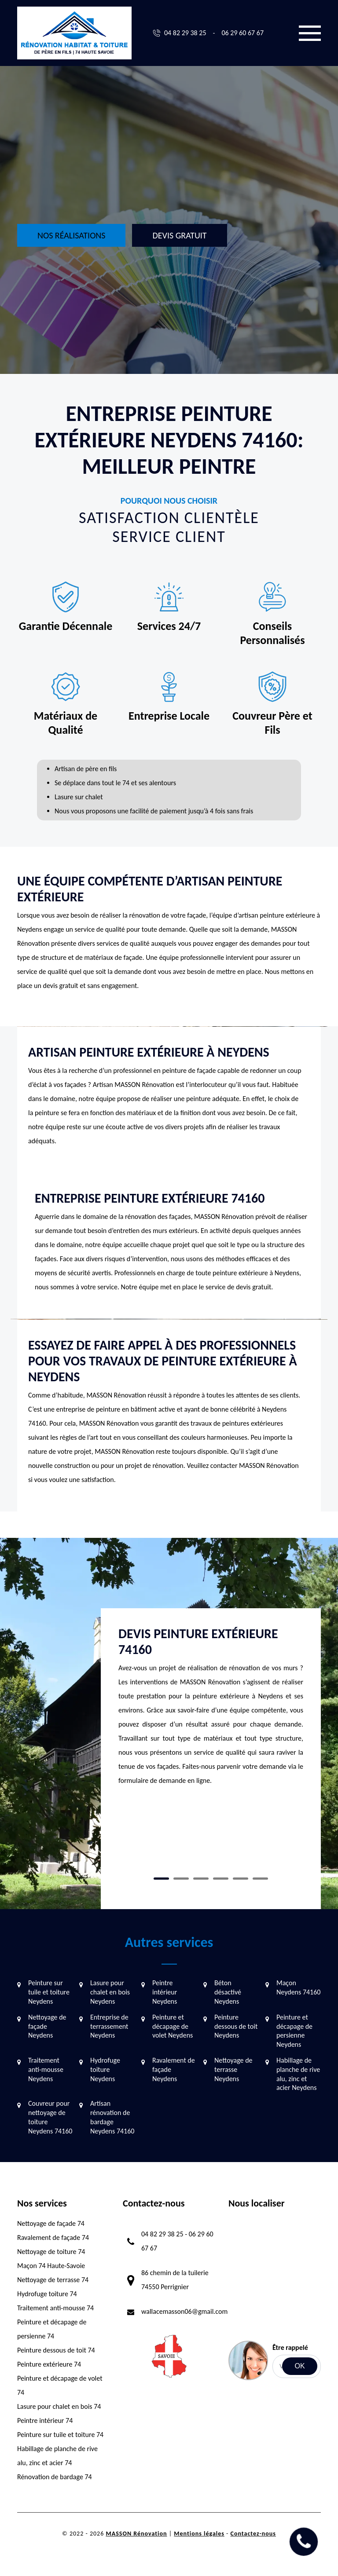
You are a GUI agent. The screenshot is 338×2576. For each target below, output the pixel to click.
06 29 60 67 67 (242, 33)
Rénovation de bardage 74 (54, 2477)
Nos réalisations (71, 235)
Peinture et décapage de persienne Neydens (294, 2031)
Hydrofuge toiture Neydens (105, 2069)
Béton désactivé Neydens (227, 1992)
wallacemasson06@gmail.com (184, 2311)
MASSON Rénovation (136, 2533)
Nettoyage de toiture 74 (51, 2251)
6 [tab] (260, 1878)
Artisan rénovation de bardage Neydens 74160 (112, 2117)
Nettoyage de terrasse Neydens (233, 2069)
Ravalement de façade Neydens (173, 2069)
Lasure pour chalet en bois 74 (59, 2406)
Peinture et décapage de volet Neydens (172, 2026)
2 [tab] (181, 1878)
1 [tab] (161, 1878)
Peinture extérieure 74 (49, 2364)
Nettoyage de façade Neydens (47, 2026)
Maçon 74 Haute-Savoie (51, 2265)
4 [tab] (220, 1878)
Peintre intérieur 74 (45, 2420)
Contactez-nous (253, 2533)
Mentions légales (199, 2533)
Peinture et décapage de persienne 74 (51, 2329)
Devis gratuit (179, 235)
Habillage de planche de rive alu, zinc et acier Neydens (298, 2074)
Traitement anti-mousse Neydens (45, 2069)
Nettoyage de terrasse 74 (52, 2280)
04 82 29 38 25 (185, 33)
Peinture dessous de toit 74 (56, 2350)
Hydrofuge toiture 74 (47, 2294)
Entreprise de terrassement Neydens (109, 2026)
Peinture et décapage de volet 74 (60, 2385)
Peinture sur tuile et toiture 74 (60, 2434)
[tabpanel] (210, 1710)
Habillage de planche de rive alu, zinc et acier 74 (57, 2455)
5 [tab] (240, 1878)
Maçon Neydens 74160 (298, 1987)
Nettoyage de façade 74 (50, 2223)
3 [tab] (201, 1878)
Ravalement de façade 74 (53, 2237)
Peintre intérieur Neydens (164, 1992)
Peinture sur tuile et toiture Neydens (49, 1992)
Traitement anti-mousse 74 (55, 2308)
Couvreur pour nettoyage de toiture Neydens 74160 (50, 2117)
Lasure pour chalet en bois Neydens (110, 1992)
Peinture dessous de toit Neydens (235, 2026)
